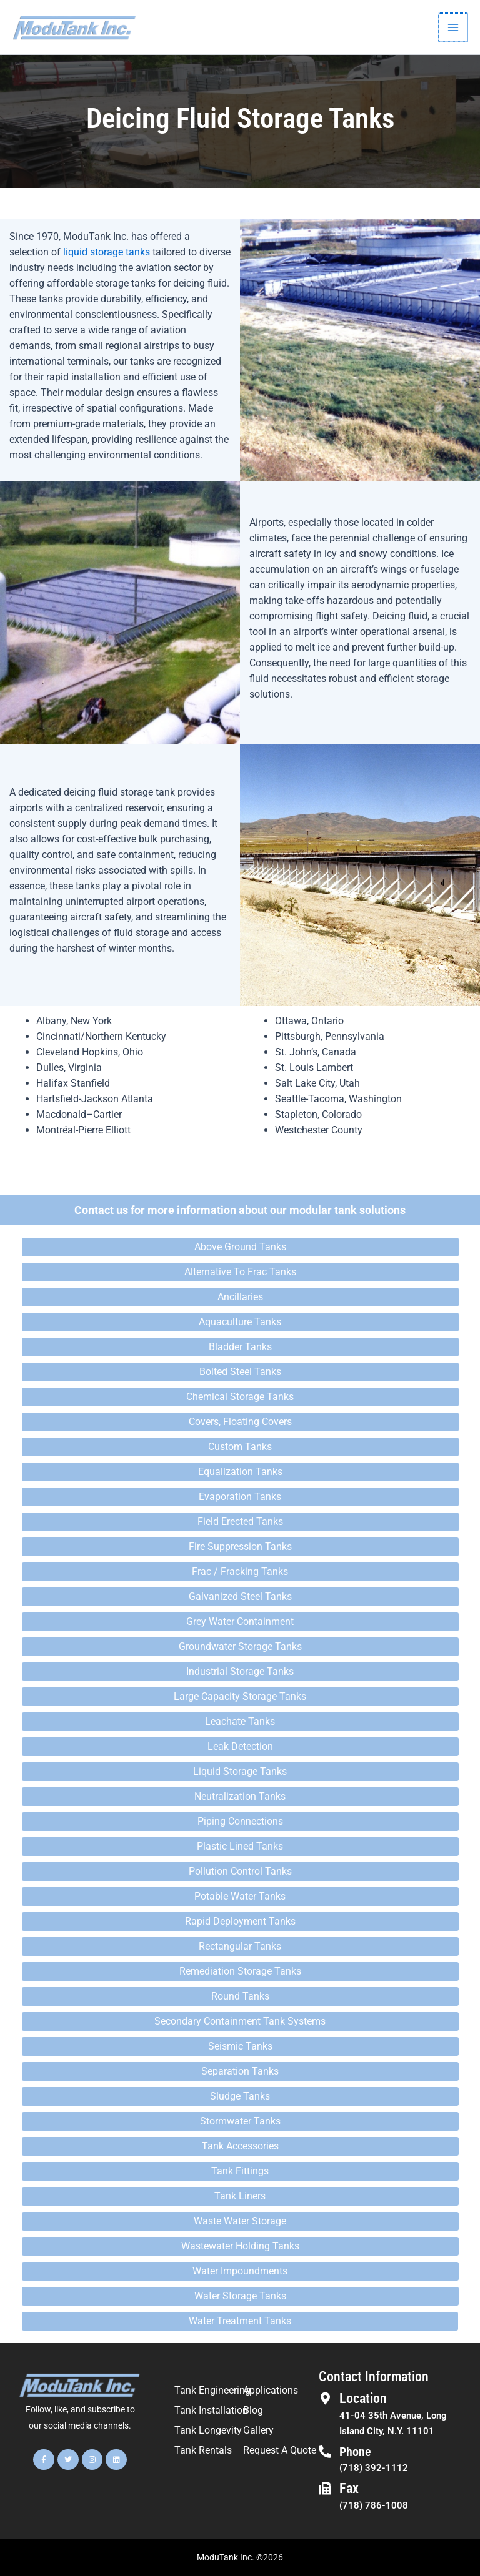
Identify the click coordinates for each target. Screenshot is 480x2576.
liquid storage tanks (106, 252)
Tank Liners (240, 2196)
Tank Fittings (240, 2171)
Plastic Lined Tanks (240, 1846)
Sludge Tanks (240, 2096)
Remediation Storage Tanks (240, 1971)
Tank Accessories (240, 2146)
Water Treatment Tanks (240, 2321)
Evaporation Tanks (240, 1497)
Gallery (258, 2430)
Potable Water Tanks (240, 1896)
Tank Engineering (212, 2390)
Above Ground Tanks (240, 1247)
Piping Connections (240, 1821)
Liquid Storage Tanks (240, 1771)
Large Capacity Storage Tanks (240, 1696)
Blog (253, 2410)
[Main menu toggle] (454, 27)
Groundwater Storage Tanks (240, 1646)
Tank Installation (211, 2410)
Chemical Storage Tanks (240, 1397)
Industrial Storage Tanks (240, 1671)
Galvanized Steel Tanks (240, 1596)
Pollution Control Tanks (240, 1871)
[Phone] (325, 2451)
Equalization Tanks (240, 1472)
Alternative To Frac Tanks (240, 1272)
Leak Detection (240, 1746)
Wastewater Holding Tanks (240, 2246)
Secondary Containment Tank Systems (240, 2021)
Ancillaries (240, 1297)
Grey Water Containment (240, 1621)
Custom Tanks (240, 1447)
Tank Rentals (203, 2450)
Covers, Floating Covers (240, 1422)
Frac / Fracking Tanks (240, 1571)
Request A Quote (279, 2450)
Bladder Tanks (240, 1347)
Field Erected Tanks (240, 1521)
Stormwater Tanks (240, 2121)
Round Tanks (240, 1996)
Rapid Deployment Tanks (240, 1921)
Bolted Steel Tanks (240, 1372)
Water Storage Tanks (240, 2296)
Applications (270, 2390)
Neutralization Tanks (240, 1796)
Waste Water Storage (240, 2221)
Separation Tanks (240, 2071)
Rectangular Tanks (240, 1946)
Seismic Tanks (240, 2046)
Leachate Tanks (240, 1721)
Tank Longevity (208, 2430)
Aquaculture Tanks (240, 1322)
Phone (355, 2451)
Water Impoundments (240, 2271)
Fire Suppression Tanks (240, 1546)
